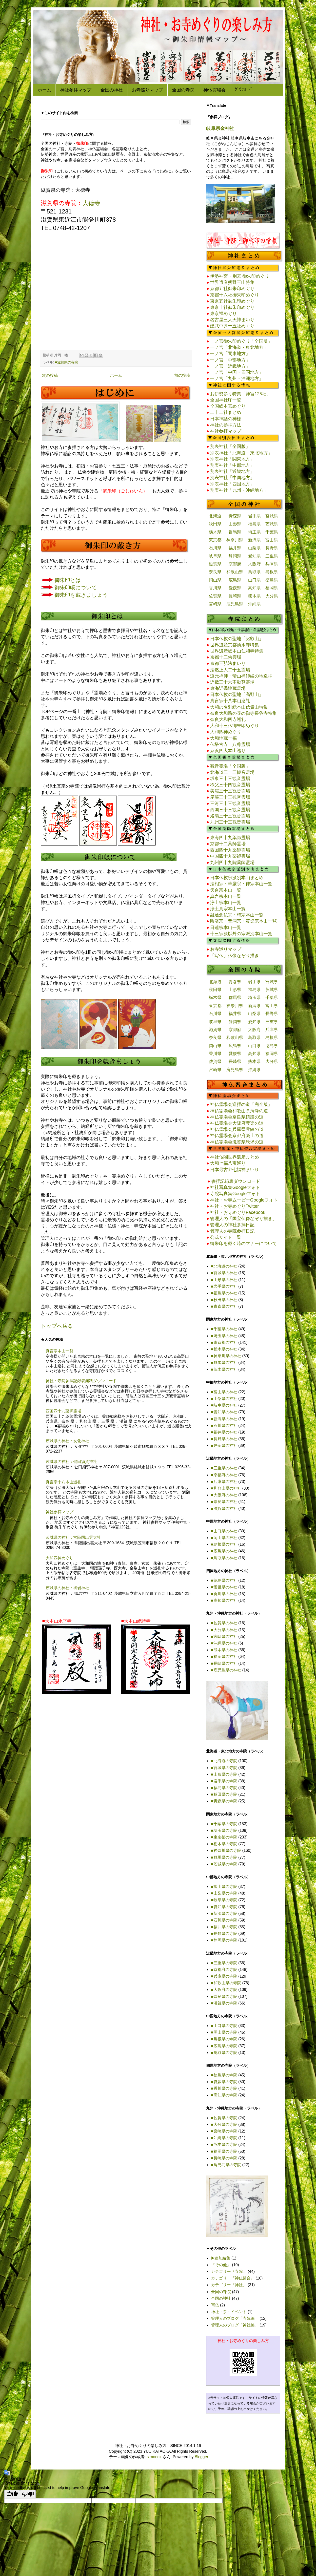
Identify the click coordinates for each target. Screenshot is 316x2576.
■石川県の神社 (224, 1425)
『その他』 (221, 2265)
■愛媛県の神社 (224, 1587)
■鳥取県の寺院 (224, 2052)
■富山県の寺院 (224, 1886)
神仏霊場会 (214, 90)
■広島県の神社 (224, 1551)
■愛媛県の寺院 (224, 2082)
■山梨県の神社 (224, 1398)
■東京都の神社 (224, 1342)
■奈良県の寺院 (224, 1996)
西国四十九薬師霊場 (63, 1411)
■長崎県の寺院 (224, 2158)
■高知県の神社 (224, 1600)
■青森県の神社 (224, 1306)
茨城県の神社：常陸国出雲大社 (73, 1537)
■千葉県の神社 (224, 1329)
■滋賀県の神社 (224, 1508)
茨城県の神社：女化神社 (67, 1441)
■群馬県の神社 (224, 1362)
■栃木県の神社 (224, 1349)
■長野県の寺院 (224, 1933)
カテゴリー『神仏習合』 (233, 2278)
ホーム (44, 90)
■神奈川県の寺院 (226, 1850)
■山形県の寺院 (224, 1774)
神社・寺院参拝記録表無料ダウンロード (81, 1381)
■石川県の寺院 (224, 1920)
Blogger (201, 2457)
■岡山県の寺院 (224, 2032)
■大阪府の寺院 (224, 1989)
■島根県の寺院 (224, 2039)
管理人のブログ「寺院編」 (234, 2318)
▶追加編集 (220, 2258)
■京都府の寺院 (224, 1969)
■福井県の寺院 (224, 1927)
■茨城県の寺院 (224, 1864)
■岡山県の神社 (224, 1538)
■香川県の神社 (224, 1594)
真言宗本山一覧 (59, 1351)
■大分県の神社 (224, 1630)
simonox (154, 2457)
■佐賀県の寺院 (224, 2118)
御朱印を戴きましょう (81, 595)
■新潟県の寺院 (224, 1913)
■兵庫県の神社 (224, 1481)
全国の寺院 (183, 90)
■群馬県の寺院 (224, 1857)
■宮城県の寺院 (224, 1768)
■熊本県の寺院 (224, 2144)
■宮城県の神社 (224, 1273)
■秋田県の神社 (224, 1300)
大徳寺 (91, 203)
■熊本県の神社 (224, 1650)
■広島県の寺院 (224, 2046)
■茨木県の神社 (224, 1369)
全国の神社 (111, 90)
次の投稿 (50, 375)
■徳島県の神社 (224, 1580)
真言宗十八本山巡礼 (63, 1482)
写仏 (215, 2305)
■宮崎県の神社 (224, 1636)
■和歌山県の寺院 (226, 1983)
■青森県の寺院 (224, 1801)
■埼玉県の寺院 (224, 1830)
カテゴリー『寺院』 (229, 2271)
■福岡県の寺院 (224, 2151)
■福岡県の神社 (224, 1656)
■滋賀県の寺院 (66, 362)
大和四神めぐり (59, 1558)
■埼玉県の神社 (224, 1336)
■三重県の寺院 (224, 1963)
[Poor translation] (28, 2494)
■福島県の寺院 (224, 1788)
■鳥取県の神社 (224, 1558)
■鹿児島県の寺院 (226, 2165)
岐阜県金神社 (220, 128)
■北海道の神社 (224, 1266)
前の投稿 (182, 375)
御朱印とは (68, 580)
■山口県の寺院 (224, 2026)
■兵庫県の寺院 (224, 1976)
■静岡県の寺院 (224, 1940)
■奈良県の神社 (224, 1501)
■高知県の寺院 (224, 2095)
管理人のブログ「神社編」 (234, 2325)
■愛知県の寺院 (224, 1907)
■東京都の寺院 (224, 1837)
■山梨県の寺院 (224, 1893)
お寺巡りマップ (147, 90)
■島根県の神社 (224, 1544)
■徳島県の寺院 (224, 2075)
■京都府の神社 (224, 1475)
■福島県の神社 (224, 1293)
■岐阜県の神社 (224, 1405)
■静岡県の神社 (224, 1445)
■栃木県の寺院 (224, 1844)
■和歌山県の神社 (226, 1488)
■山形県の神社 (224, 1280)
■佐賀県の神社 (224, 1623)
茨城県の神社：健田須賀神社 (71, 1461)
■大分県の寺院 (224, 2124)
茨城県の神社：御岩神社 (67, 1588)
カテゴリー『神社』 (229, 2285)
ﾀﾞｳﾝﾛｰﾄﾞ (244, 89)
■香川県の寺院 (224, 2088)
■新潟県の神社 (224, 1419)
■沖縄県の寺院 (224, 2138)
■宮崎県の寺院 (224, 2131)
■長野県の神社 (224, 1439)
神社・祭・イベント (229, 2312)
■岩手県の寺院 (224, 1781)
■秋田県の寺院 (224, 1794)
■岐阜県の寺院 (224, 1900)
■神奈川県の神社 (226, 1356)
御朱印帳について (76, 588)
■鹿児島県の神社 (226, 1670)
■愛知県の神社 (224, 1412)
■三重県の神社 (224, 1468)
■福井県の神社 (224, 1432)
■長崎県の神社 (224, 1663)
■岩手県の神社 (224, 1286)
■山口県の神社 (224, 1531)
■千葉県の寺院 (224, 1824)
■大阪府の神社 (224, 1495)
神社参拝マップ (75, 90)
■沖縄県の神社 (224, 1643)
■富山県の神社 (224, 1392)
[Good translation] (12, 2494)
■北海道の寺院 (224, 1761)
